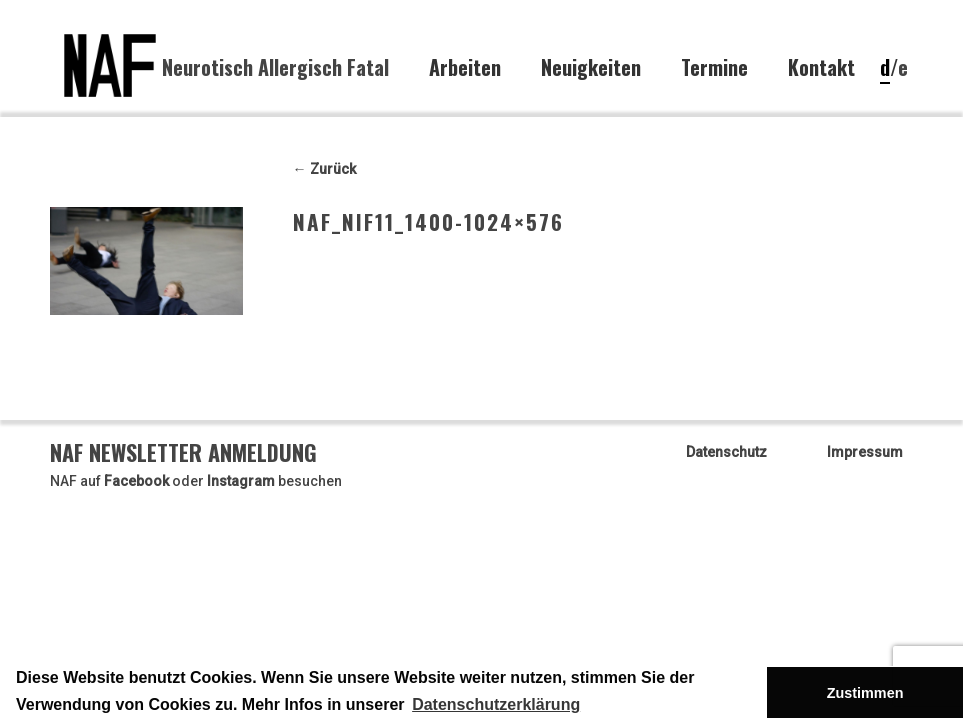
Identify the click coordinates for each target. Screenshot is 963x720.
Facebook (136, 481)
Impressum (865, 452)
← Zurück (324, 169)
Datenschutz (726, 452)
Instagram (241, 481)
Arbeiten (465, 67)
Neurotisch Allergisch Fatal (275, 67)
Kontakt (821, 67)
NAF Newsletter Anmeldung (183, 452)
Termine (714, 67)
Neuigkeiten (591, 67)
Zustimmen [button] (865, 693)
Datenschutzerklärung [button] (496, 704)
